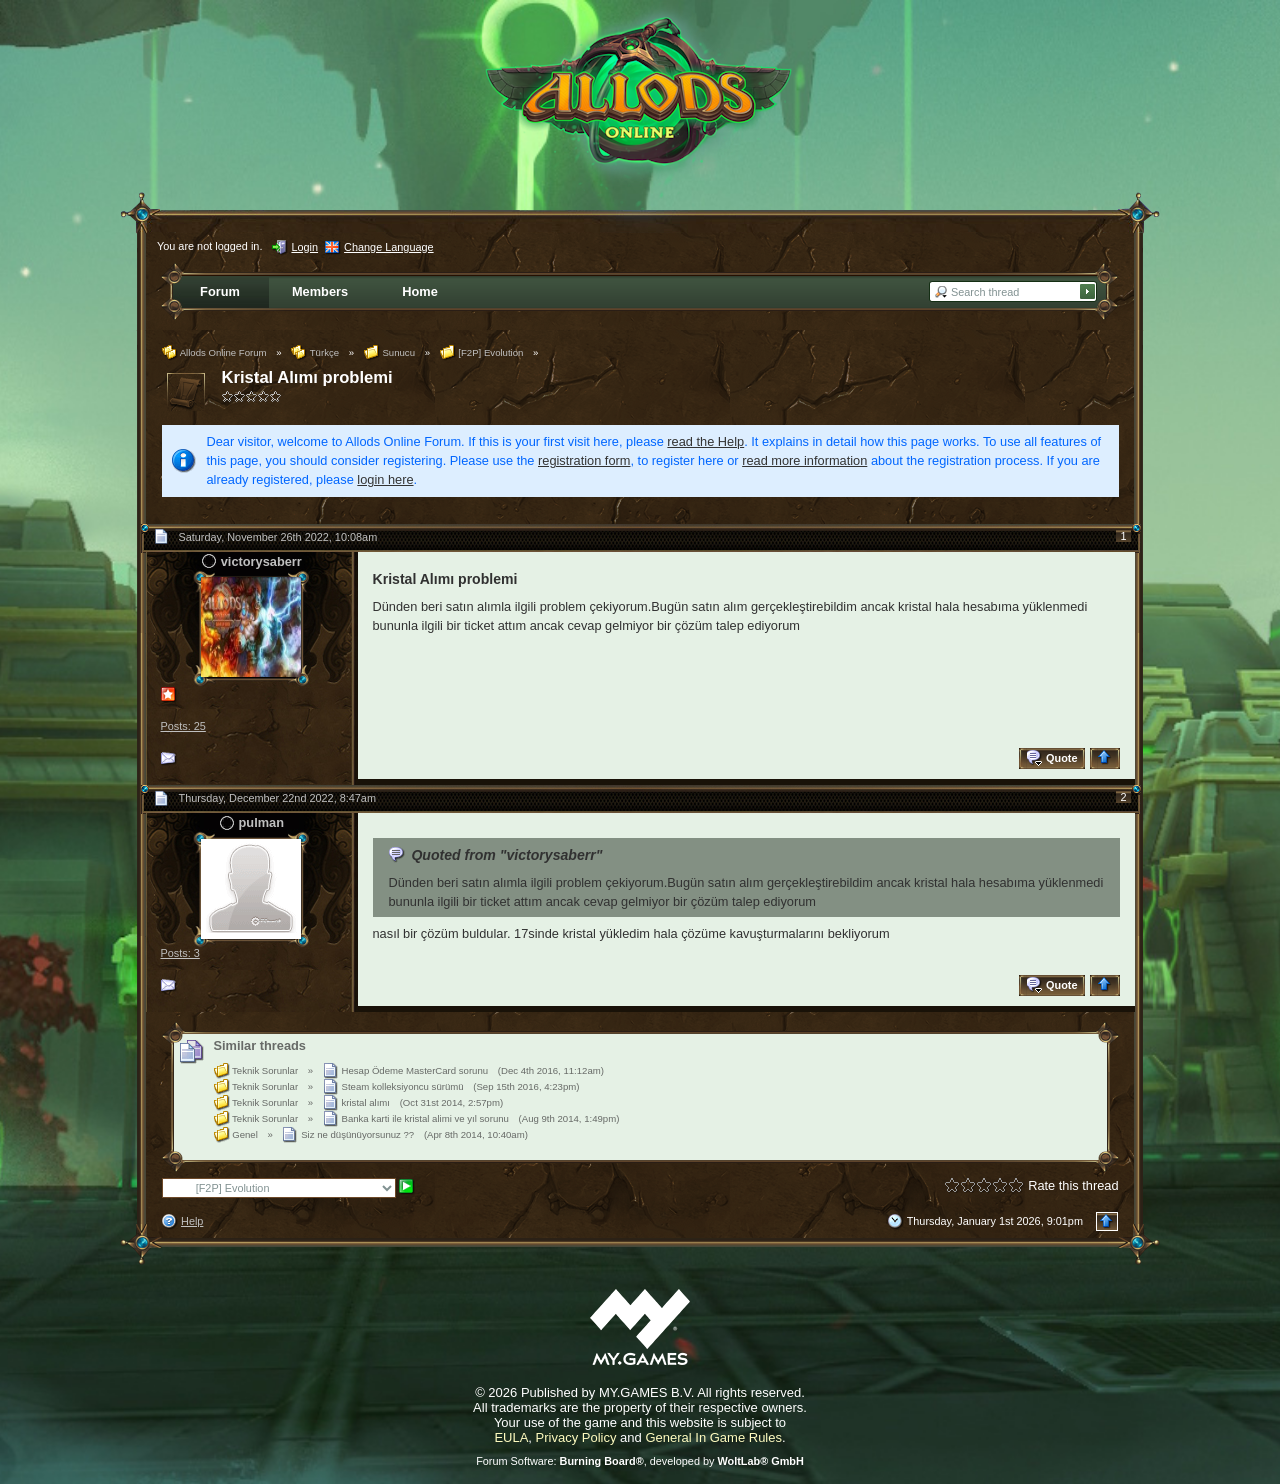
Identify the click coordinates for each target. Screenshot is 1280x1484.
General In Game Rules (713, 1437)
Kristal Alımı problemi (307, 377)
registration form (584, 460)
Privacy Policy (576, 1437)
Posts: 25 (183, 726)
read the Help (705, 441)
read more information (804, 460)
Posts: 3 (180, 953)
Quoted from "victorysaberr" (506, 855)
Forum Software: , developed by (640, 1461)
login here (385, 479)
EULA (511, 1437)
